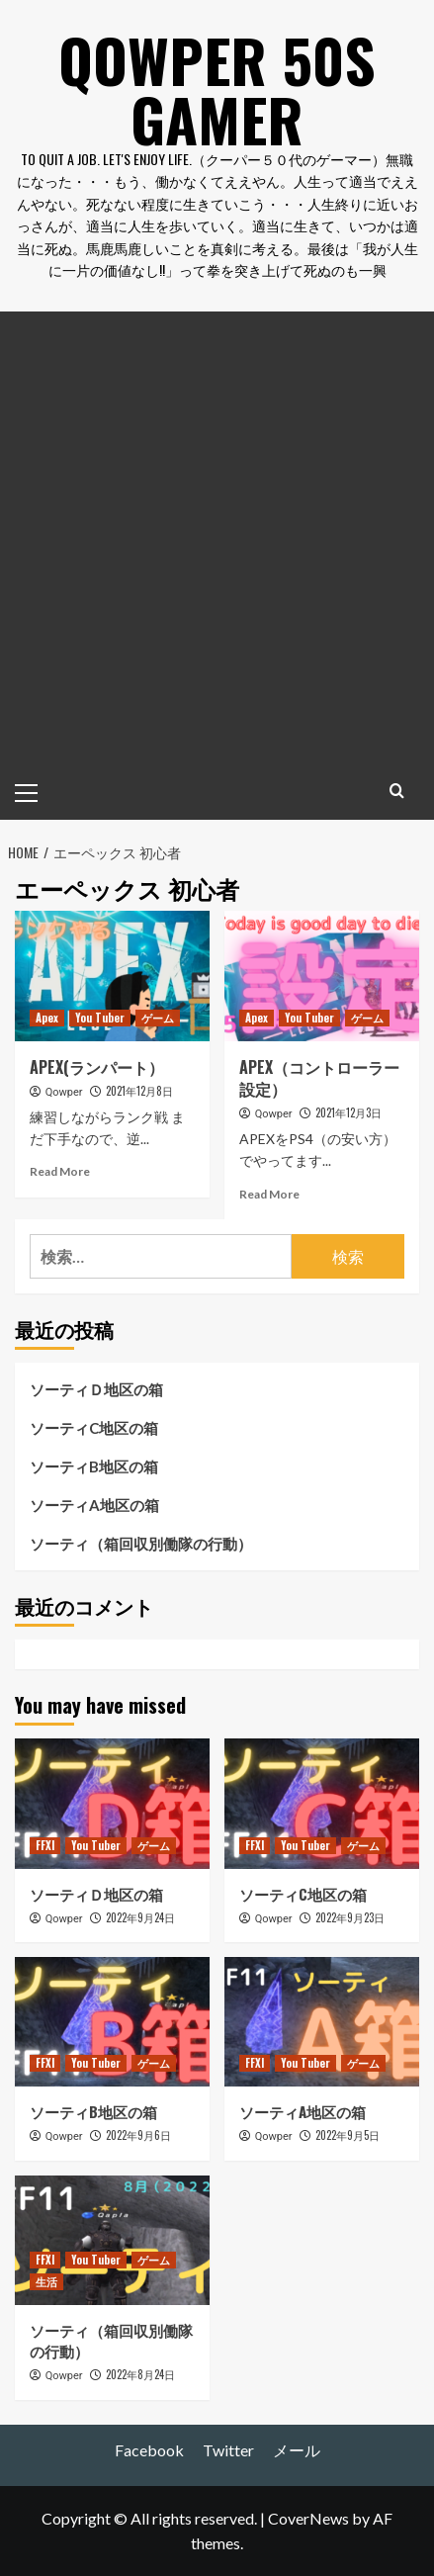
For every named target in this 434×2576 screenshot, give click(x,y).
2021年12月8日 (139, 1091)
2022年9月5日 (347, 2135)
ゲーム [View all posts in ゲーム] (157, 1017)
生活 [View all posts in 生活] (46, 2281)
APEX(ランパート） (97, 1067)
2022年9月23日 (350, 1917)
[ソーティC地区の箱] (321, 1803)
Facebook (149, 2450)
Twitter (228, 2450)
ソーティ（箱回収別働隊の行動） (141, 1544)
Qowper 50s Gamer (217, 88)
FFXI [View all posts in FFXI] (45, 1845)
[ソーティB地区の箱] (112, 2022)
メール (296, 2450)
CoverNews (308, 2518)
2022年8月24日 (140, 2374)
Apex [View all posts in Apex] (47, 1017)
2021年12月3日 (348, 1112)
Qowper (64, 1092)
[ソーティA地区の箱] (321, 2022)
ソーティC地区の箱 (94, 1428)
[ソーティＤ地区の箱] (112, 1803)
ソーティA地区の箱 (94, 1505)
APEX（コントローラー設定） (319, 1078)
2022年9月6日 (138, 2135)
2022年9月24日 (140, 1917)
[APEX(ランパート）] (112, 975)
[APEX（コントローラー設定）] (321, 975)
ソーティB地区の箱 (94, 1466)
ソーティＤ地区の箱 (96, 1389)
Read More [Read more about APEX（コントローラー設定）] (269, 1194)
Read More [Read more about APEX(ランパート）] (60, 1171)
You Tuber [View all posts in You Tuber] (100, 1017)
